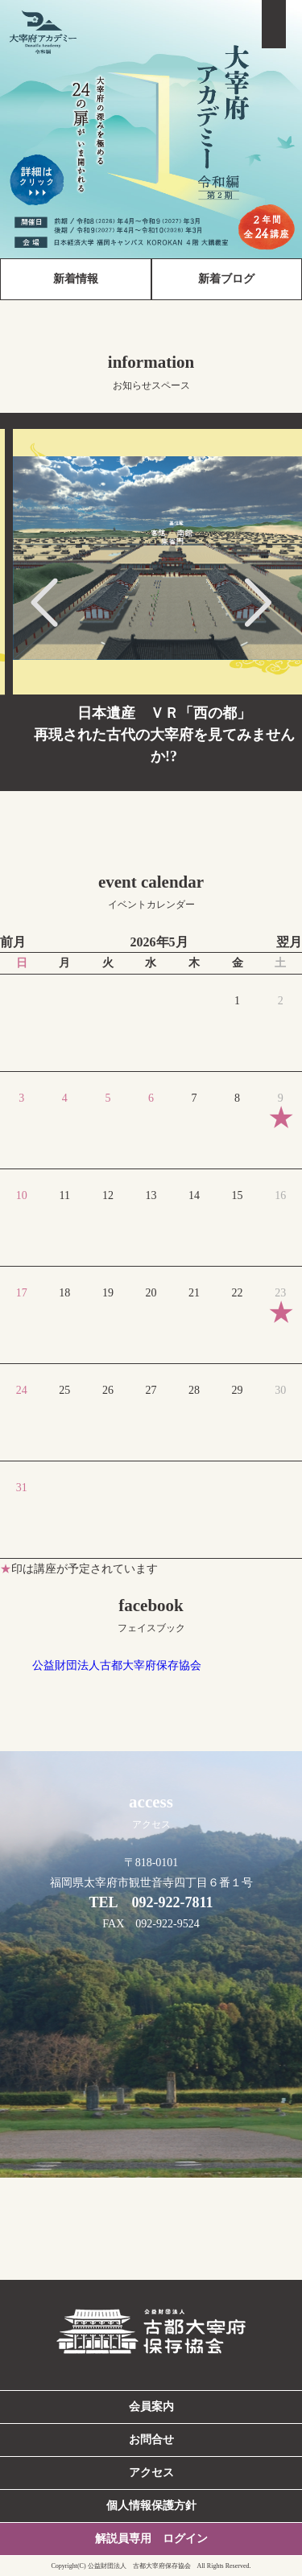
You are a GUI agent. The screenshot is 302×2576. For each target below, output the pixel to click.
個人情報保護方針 (151, 2506)
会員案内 (151, 2407)
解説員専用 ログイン (151, 2539)
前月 (13, 942)
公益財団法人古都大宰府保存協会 (116, 1665)
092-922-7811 (172, 1902)
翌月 (289, 942)
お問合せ (151, 2440)
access (151, 1811)
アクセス (151, 2473)
